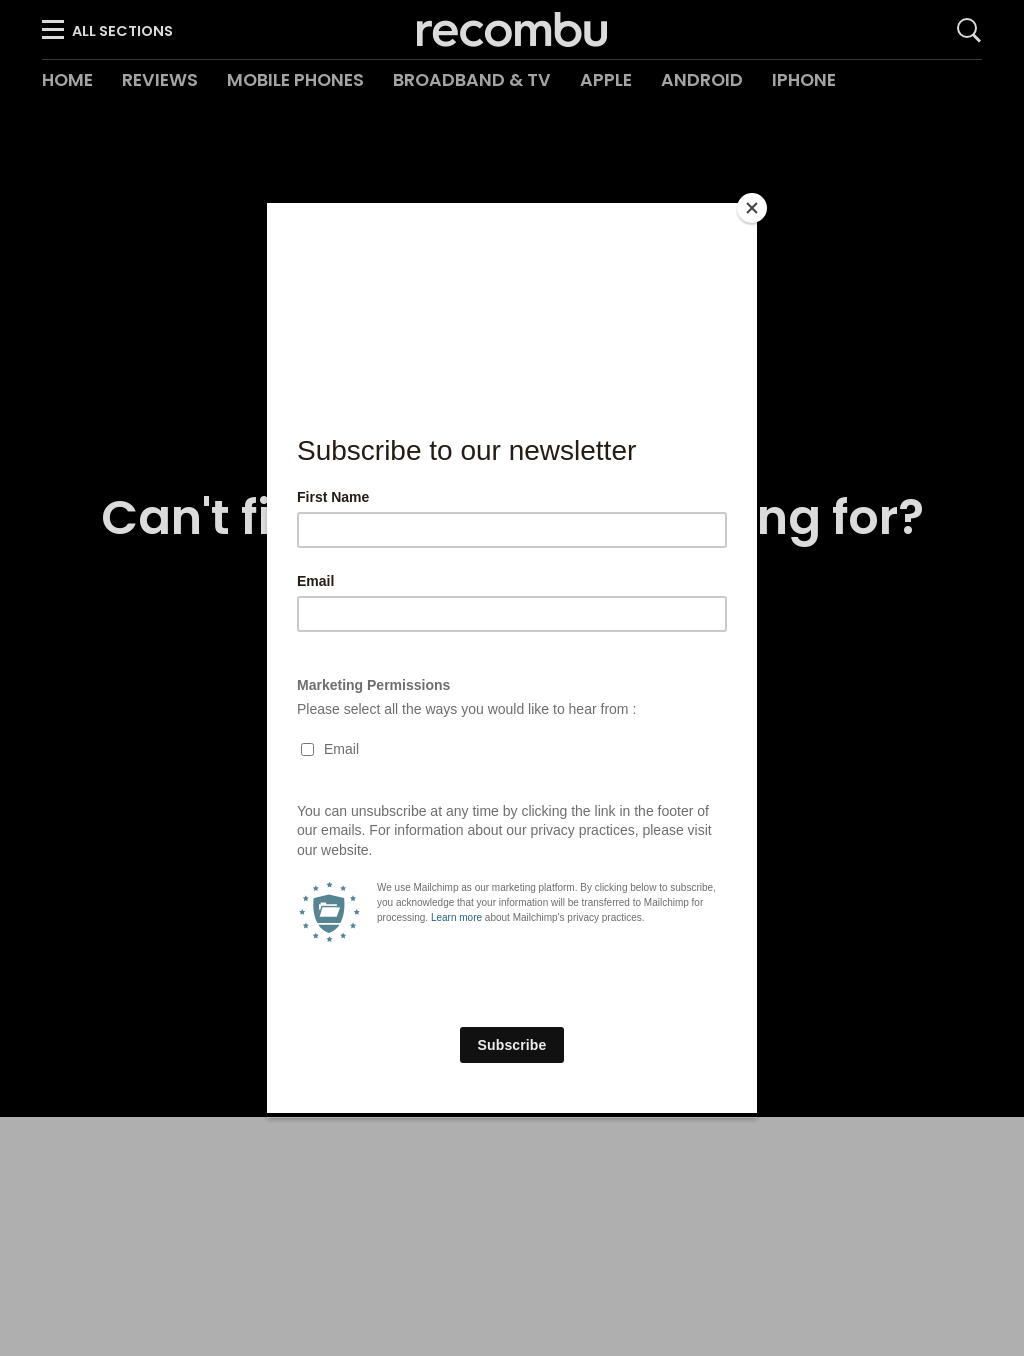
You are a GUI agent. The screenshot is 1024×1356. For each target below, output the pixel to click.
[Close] (752, 208)
